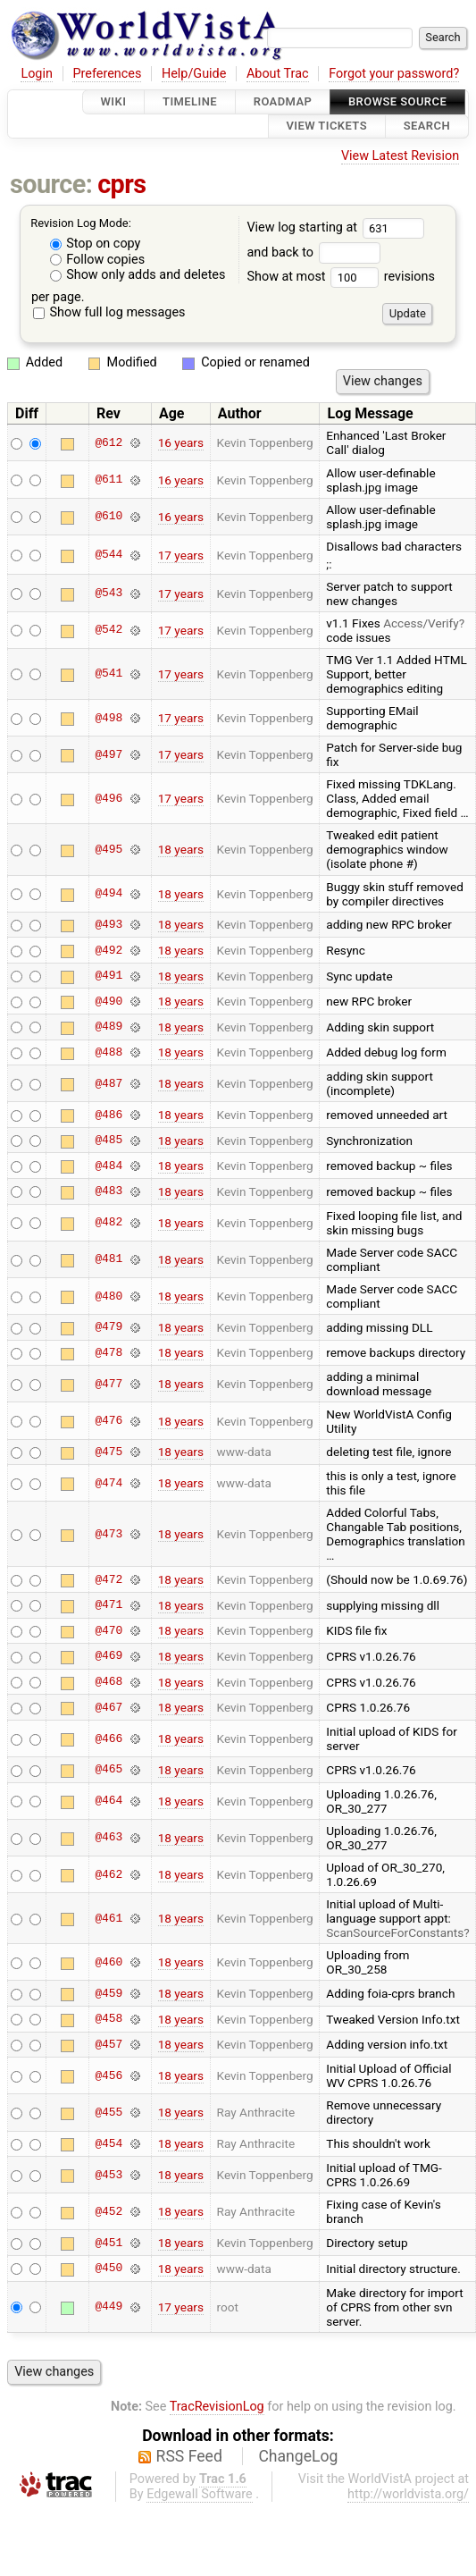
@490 (108, 1001)
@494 (108, 894)
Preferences (106, 73)
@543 (108, 593)
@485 (108, 1140)
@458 (108, 2019)
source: (51, 184)
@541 (108, 674)
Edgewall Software (199, 2494)
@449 (108, 2307)
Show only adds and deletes (138, 274)
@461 (108, 1918)
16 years (181, 442)
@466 (108, 1738)
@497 (108, 754)
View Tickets (327, 126)
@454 (108, 2143)
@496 (108, 798)
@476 (108, 1421)
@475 (108, 1452)
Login (37, 73)
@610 (108, 517)
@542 (108, 630)
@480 (108, 1296)
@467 (108, 1707)
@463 (108, 1838)
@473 (108, 1534)
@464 (108, 1801)
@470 (108, 1630)
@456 (108, 2075)
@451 (108, 2243)
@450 (108, 2268)
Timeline (190, 101)
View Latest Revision (400, 156)
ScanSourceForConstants (394, 1932)
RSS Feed (189, 2456)
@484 (108, 1166)
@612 (108, 442)
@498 (108, 718)
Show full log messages (109, 312)
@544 (108, 555)
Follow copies (98, 259)
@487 (108, 1083)
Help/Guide (194, 73)
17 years (181, 555)
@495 (108, 849)
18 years (181, 849)
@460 (108, 1962)
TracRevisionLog (217, 2406)
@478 (108, 1352)
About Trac (277, 73)
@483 (108, 1191)
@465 (108, 1770)
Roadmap (283, 101)
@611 (108, 480)
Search (427, 126)
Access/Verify (421, 623)
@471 (108, 1605)
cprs (121, 184)
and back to (313, 252)
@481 (108, 1259)
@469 (108, 1656)
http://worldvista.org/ (408, 2494)
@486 (108, 1115)
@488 (108, 1052)
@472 (108, 1579)
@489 (108, 1027)
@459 (108, 1993)
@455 (108, 2112)
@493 (108, 924)
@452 (108, 2211)
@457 (108, 2044)
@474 (108, 1483)
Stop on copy (95, 243)
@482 (108, 1223)
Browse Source (397, 101)
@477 (108, 1384)
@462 (108, 1874)
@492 (108, 950)
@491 (108, 976)
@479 (108, 1327)
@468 (108, 1682)
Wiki (114, 101)
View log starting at (334, 227)
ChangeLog (298, 2456)
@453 (108, 2175)
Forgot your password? (394, 73)
